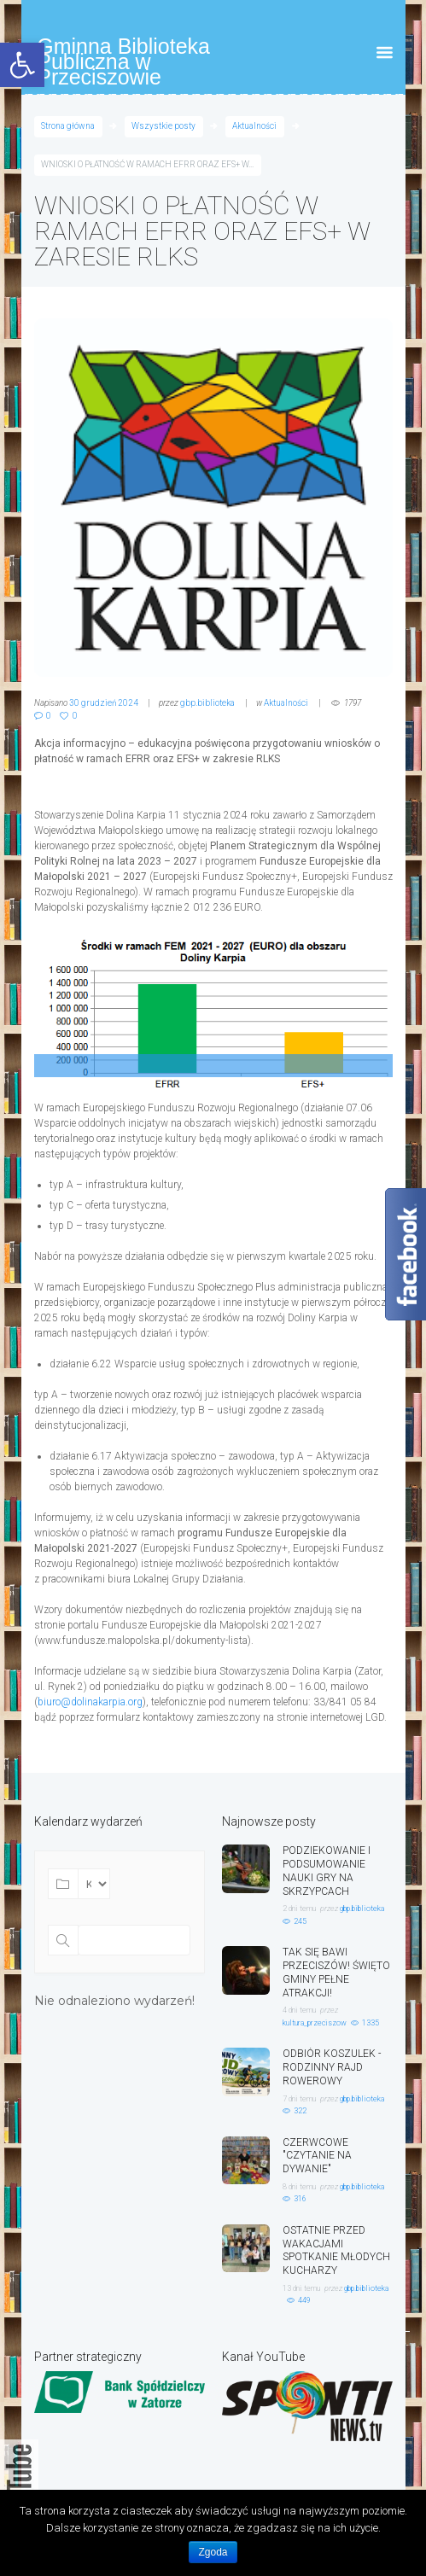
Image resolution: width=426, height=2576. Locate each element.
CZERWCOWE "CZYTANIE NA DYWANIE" (317, 2156)
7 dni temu (299, 2099)
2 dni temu (299, 1908)
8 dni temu (299, 2187)
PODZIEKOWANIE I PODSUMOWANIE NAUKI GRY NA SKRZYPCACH (327, 1871)
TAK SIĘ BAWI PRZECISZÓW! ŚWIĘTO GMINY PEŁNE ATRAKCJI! (336, 1972)
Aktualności (254, 126)
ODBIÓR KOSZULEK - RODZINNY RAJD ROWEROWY (332, 2067)
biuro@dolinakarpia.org (90, 1702)
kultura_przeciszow (315, 2023)
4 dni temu (299, 2010)
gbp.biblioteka (207, 703)
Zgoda (212, 2552)
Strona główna (68, 126)
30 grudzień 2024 (103, 703)
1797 (352, 703)
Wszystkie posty (163, 126)
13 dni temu (301, 2288)
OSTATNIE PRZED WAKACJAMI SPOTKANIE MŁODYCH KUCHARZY (336, 2250)
